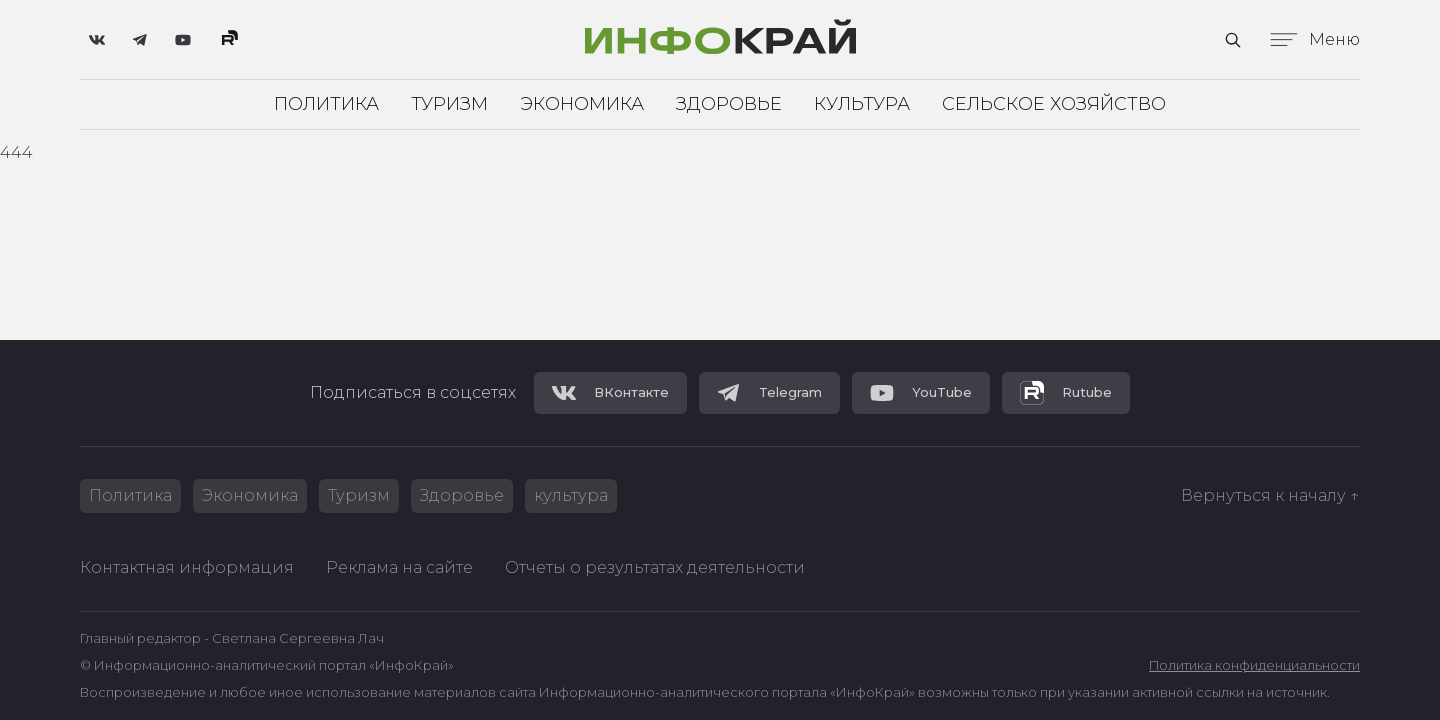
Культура (862, 104)
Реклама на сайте (399, 567)
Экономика (582, 104)
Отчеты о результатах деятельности (655, 567)
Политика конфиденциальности (1254, 665)
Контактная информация (187, 567)
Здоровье (729, 104)
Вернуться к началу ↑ (1270, 495)
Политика (326, 104)
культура (571, 495)
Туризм (449, 104)
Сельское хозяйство (1054, 104)
